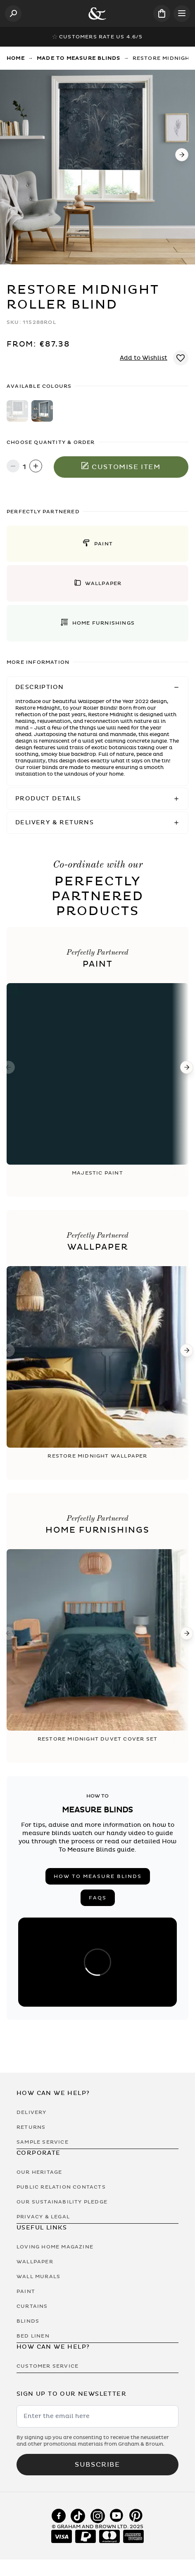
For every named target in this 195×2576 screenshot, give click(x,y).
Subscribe (97, 2464)
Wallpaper (35, 2262)
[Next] (181, 154)
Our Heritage (39, 2172)
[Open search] (13, 13)
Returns (31, 2127)
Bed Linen (33, 2336)
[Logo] (97, 13)
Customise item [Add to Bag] (120, 466)
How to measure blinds (98, 1876)
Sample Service (43, 2142)
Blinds (28, 2321)
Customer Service (47, 2366)
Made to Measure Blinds (78, 58)
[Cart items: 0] (161, 13)
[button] (97, 544)
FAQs (98, 1898)
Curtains (32, 2306)
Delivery (32, 2112)
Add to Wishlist (143, 357)
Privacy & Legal (43, 2217)
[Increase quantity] (35, 467)
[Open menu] (182, 13)
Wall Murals (38, 2276)
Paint (26, 2291)
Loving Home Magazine (55, 2247)
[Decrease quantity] (13, 467)
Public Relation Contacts (61, 2187)
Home (16, 58)
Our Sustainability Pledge (62, 2202)
